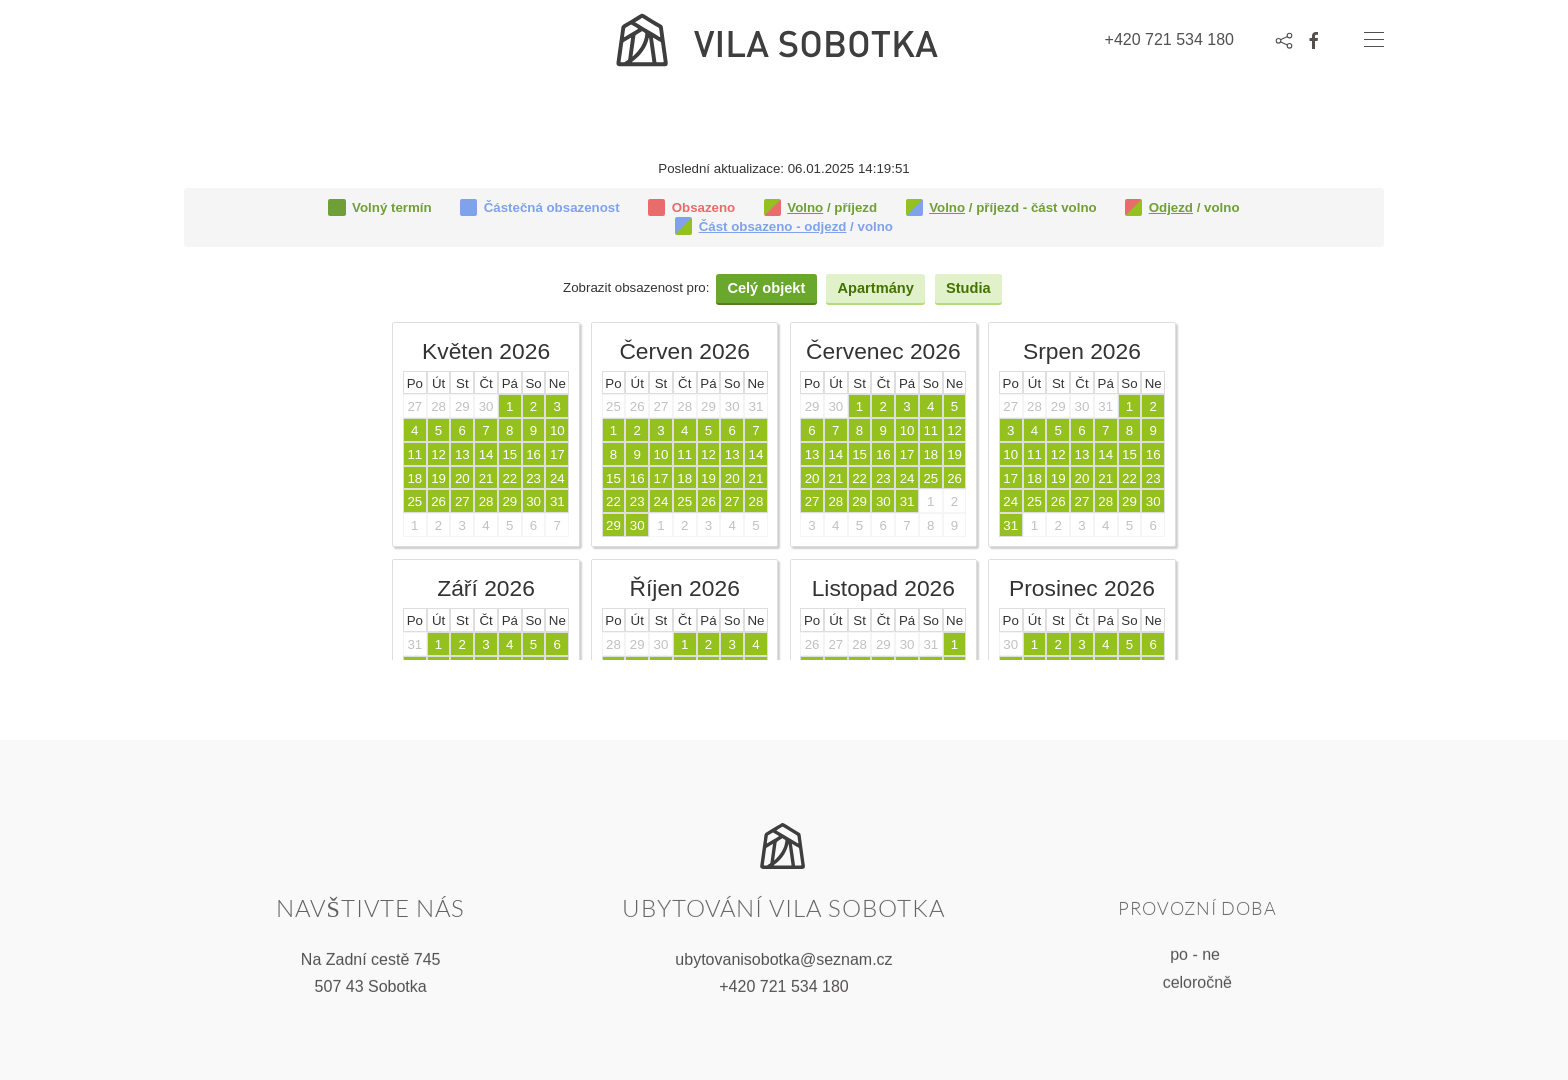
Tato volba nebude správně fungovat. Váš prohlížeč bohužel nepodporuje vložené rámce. (784, 410)
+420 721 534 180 (783, 984)
